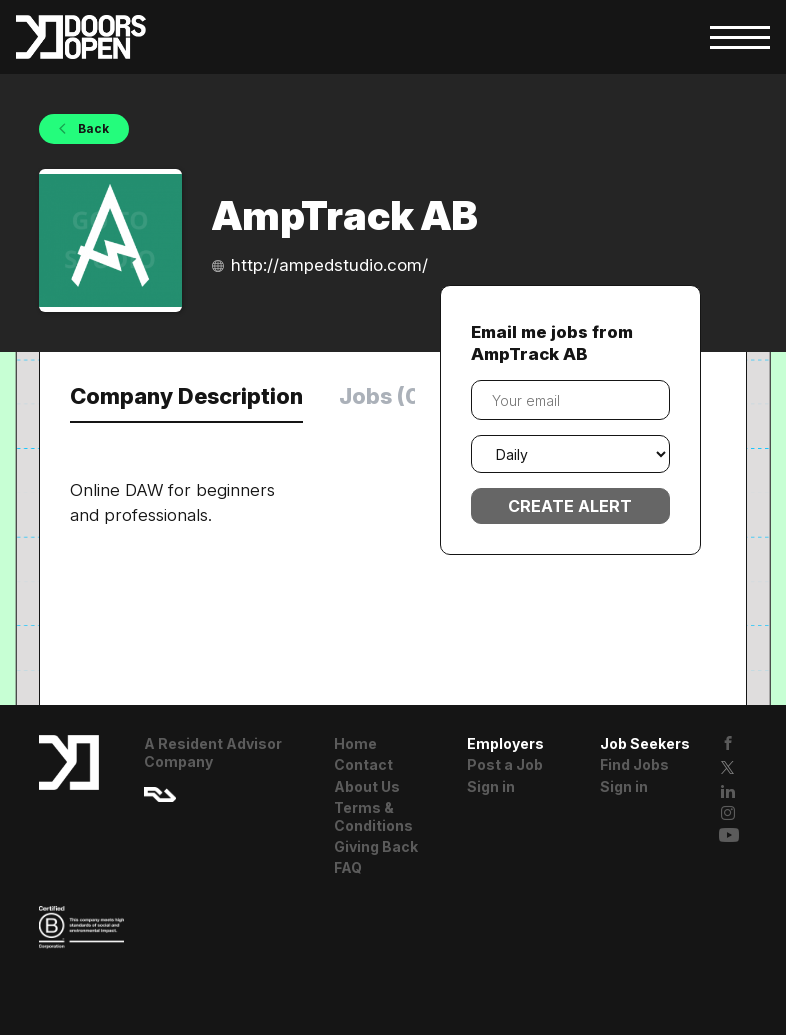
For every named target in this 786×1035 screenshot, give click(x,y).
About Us (367, 786)
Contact (363, 764)
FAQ (348, 867)
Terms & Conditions (373, 816)
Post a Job (505, 764)
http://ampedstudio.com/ (329, 265)
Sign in (491, 786)
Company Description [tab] (186, 396)
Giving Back (376, 846)
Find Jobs (634, 764)
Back (92, 128)
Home (355, 743)
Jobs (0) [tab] (384, 396)
